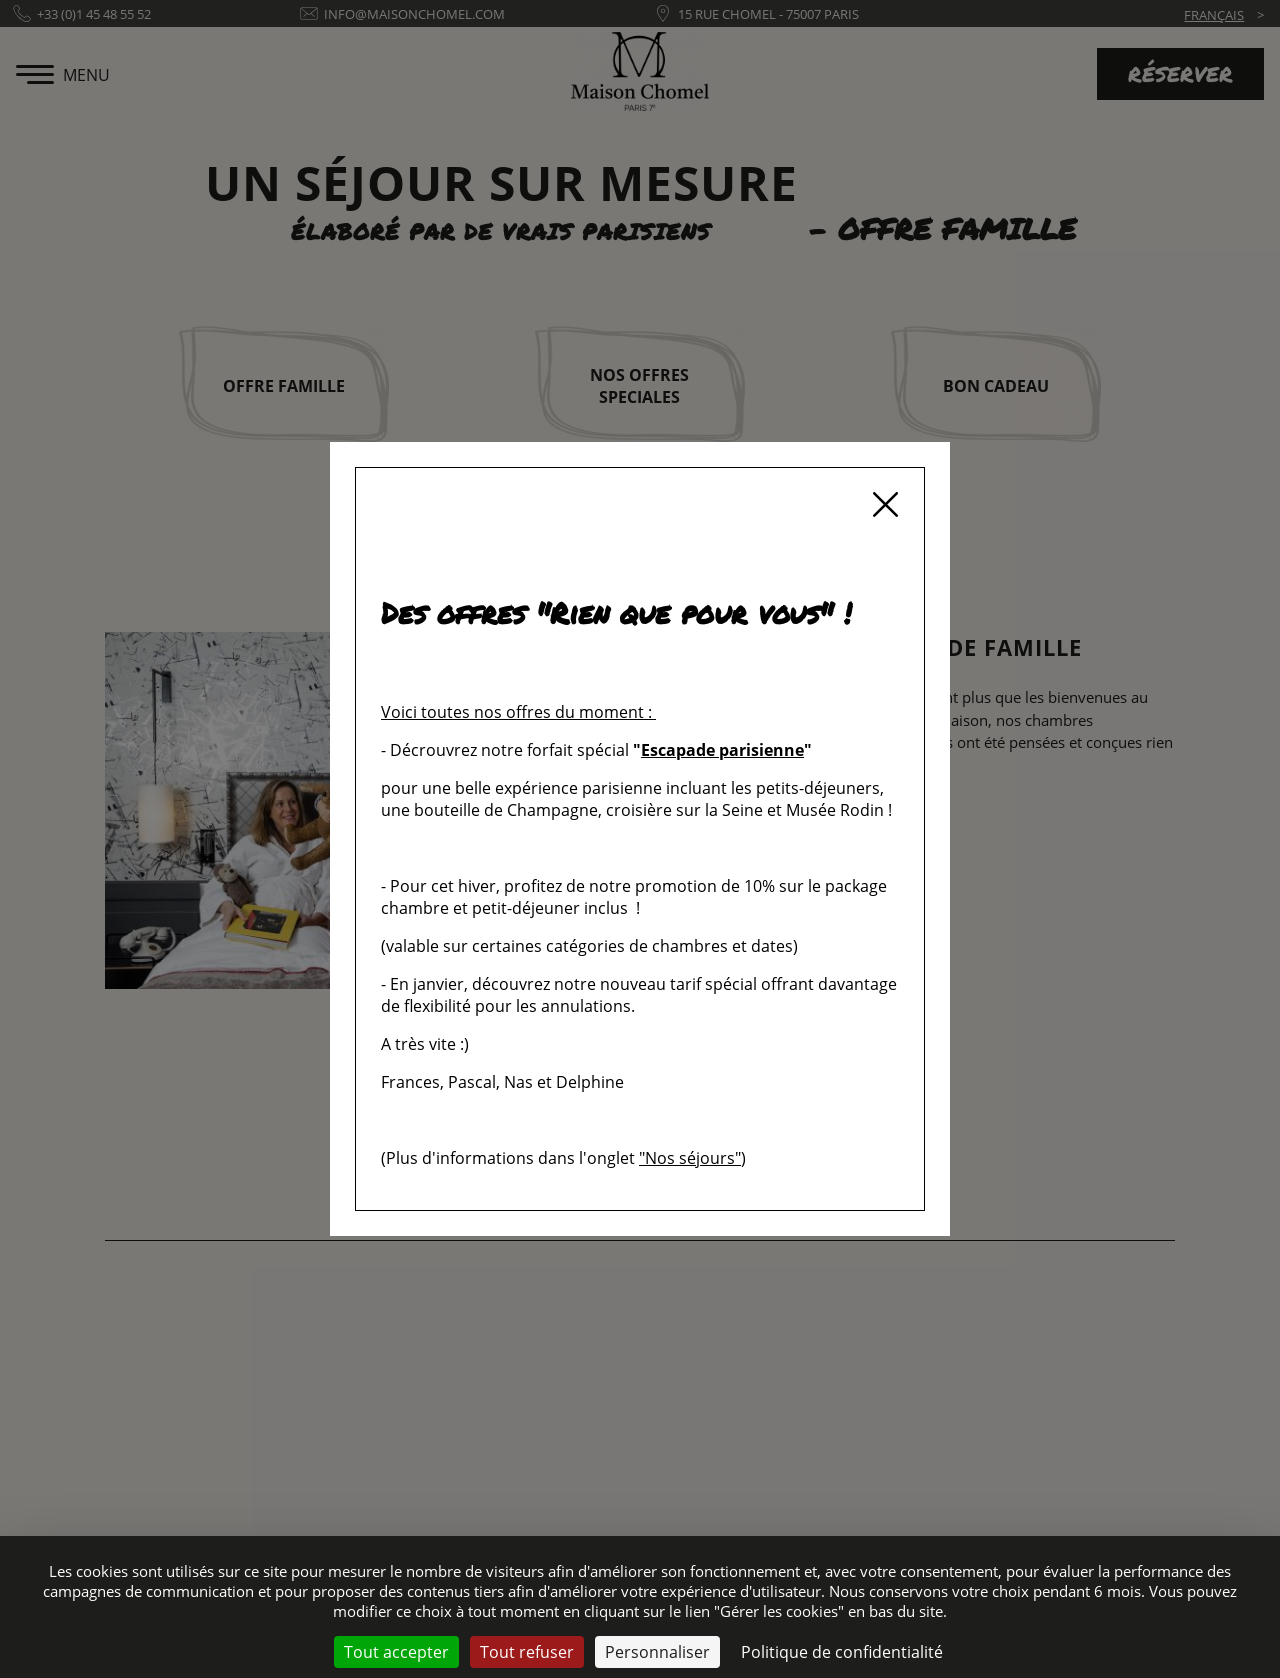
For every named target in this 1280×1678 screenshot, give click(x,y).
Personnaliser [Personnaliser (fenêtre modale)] (657, 1652)
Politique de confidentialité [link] (842, 1652)
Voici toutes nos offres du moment (512, 712)
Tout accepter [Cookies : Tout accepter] (396, 1652)
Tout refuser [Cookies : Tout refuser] (527, 1652)
